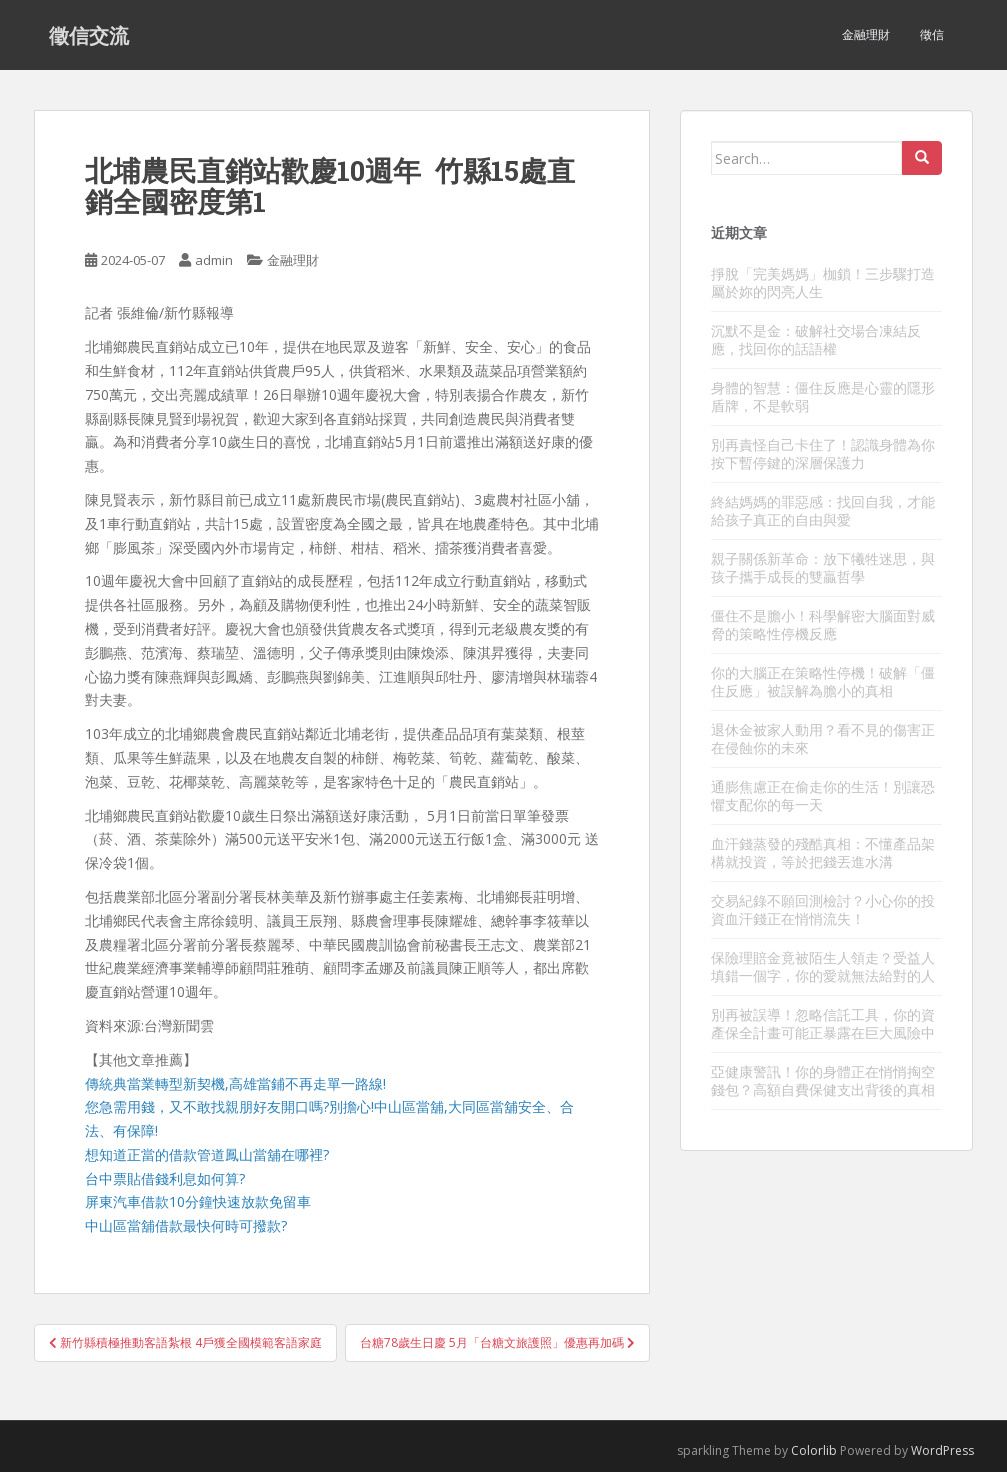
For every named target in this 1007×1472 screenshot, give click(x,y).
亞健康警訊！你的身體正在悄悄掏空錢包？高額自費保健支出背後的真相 (823, 1080)
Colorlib (814, 1450)
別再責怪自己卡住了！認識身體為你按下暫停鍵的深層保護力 (823, 453)
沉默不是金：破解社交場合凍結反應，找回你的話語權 (816, 339)
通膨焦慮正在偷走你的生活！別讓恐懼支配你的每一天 (823, 795)
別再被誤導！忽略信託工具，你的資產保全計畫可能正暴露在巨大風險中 (823, 1023)
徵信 (932, 34)
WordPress (942, 1450)
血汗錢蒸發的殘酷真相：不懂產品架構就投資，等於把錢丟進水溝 (823, 852)
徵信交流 (89, 35)
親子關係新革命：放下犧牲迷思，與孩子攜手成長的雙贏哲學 (823, 567)
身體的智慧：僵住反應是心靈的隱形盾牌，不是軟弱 (823, 396)
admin (214, 260)
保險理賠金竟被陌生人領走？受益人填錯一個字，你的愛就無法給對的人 (823, 966)
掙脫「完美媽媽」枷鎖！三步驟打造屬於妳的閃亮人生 (823, 282)
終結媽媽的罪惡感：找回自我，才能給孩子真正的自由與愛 (823, 510)
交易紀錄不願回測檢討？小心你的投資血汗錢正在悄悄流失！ (823, 909)
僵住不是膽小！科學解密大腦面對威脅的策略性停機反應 (823, 624)
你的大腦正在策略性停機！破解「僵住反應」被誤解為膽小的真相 (823, 681)
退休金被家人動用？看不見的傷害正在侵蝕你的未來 (823, 738)
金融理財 (866, 34)
